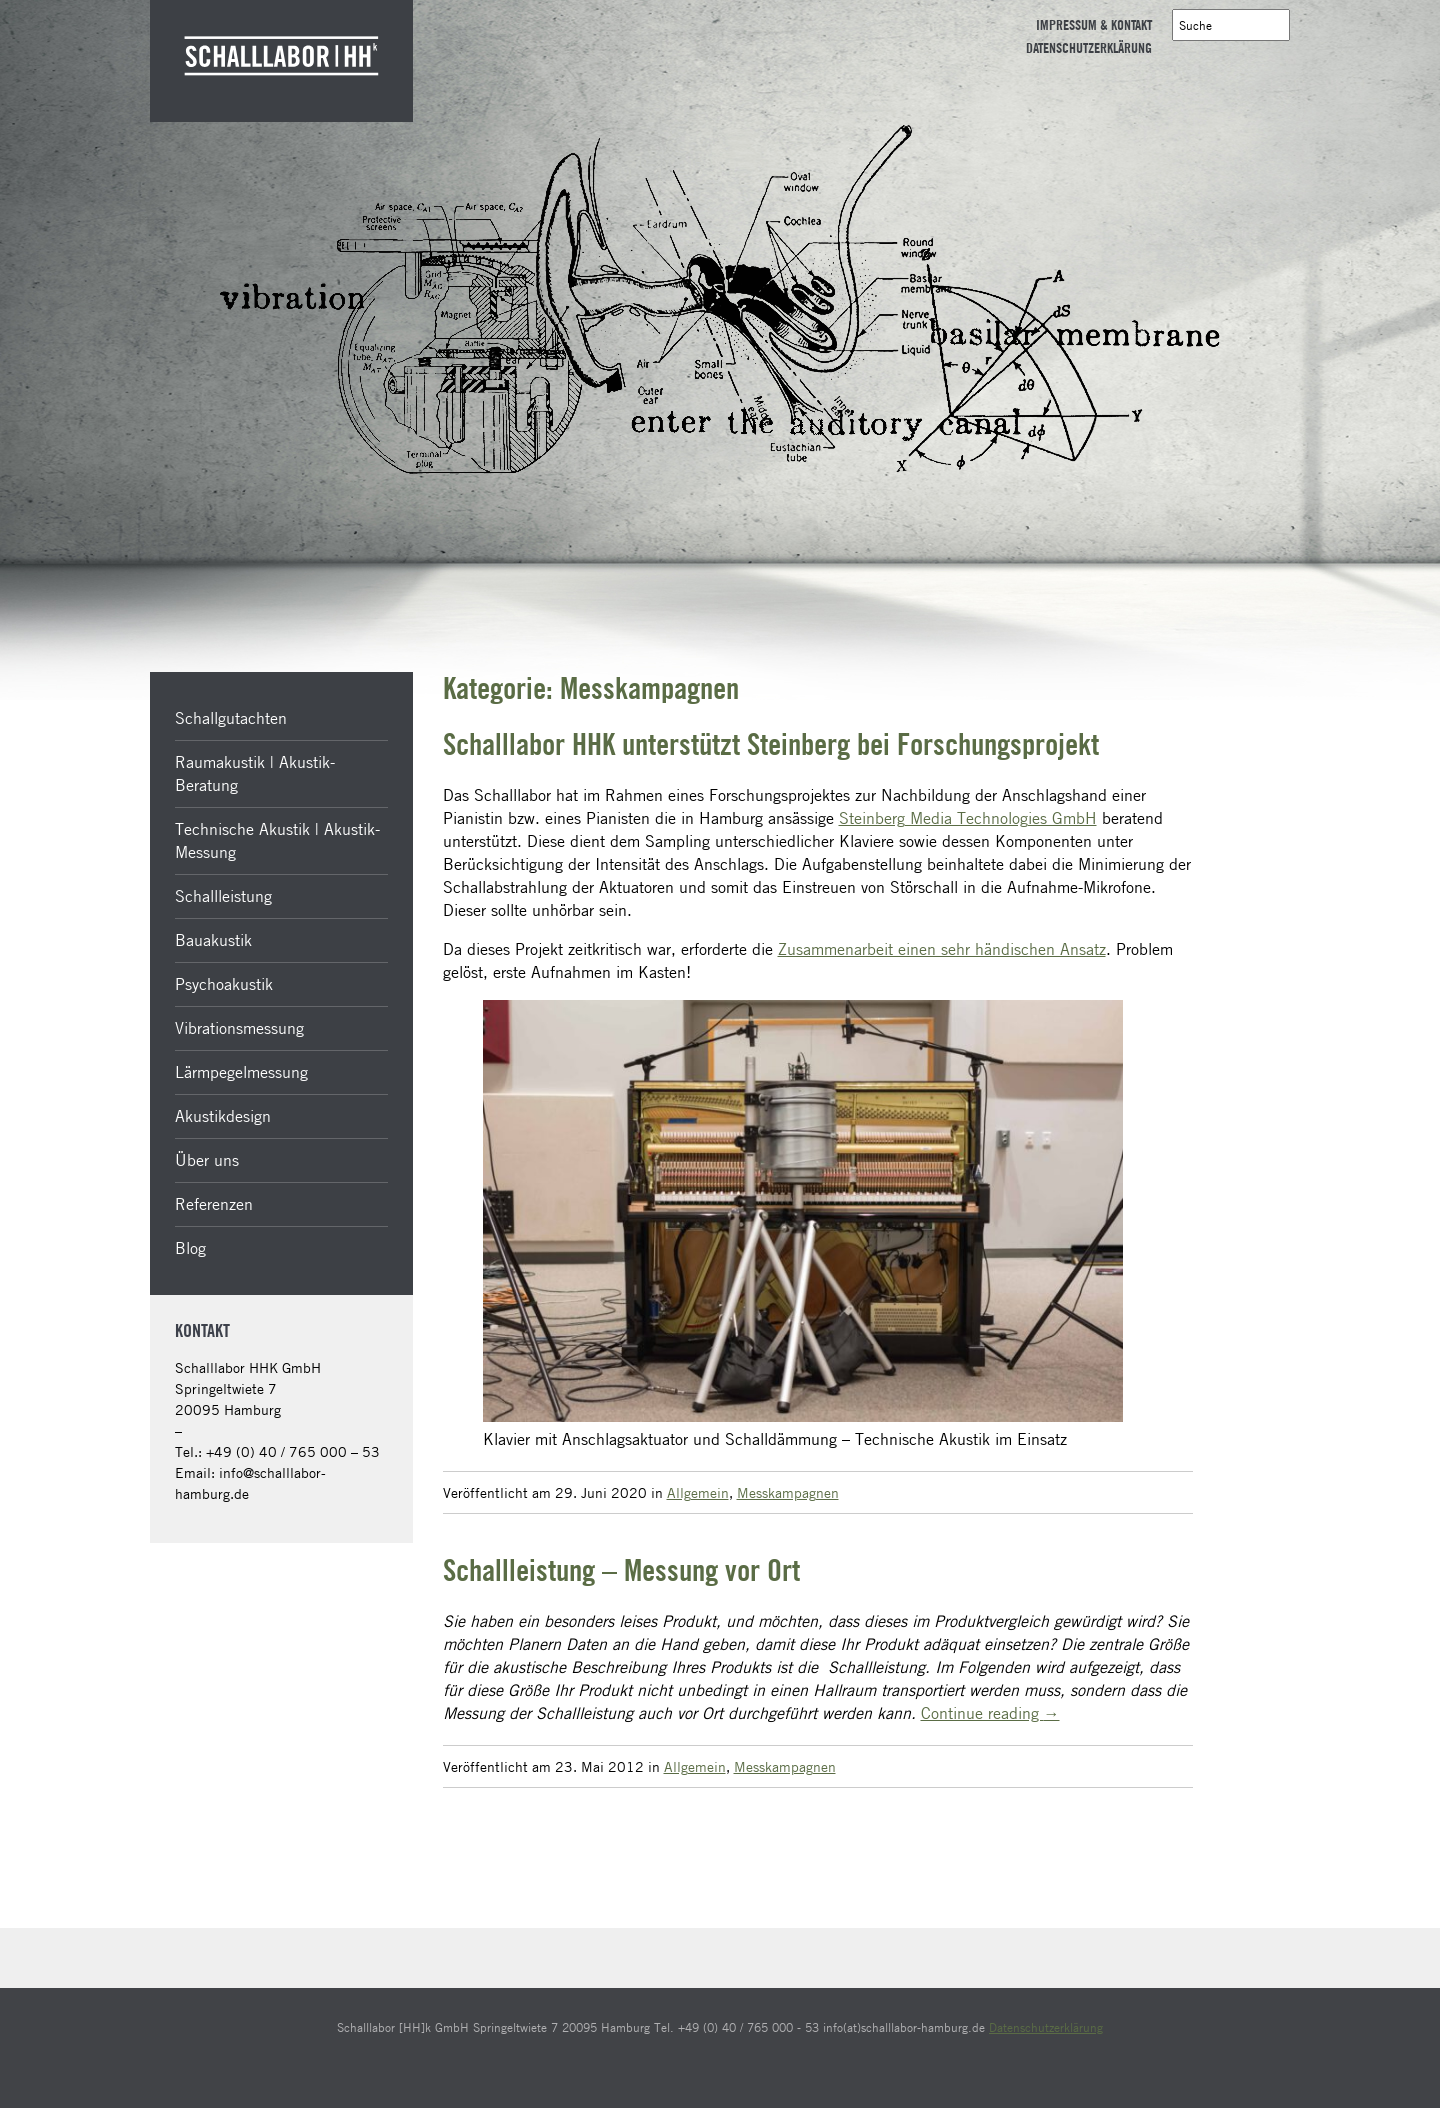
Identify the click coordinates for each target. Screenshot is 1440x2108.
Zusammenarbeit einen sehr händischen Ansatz (942, 949)
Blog (190, 1248)
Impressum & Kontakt (1094, 26)
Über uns (207, 1160)
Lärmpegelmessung (241, 1072)
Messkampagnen (788, 1492)
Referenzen (214, 1204)
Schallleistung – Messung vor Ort (621, 1572)
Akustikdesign (223, 1116)
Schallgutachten (231, 718)
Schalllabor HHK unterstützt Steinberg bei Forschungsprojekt (771, 746)
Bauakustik (213, 940)
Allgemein (698, 1492)
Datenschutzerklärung (1089, 49)
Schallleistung (223, 896)
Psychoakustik (224, 984)
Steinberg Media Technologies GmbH (968, 818)
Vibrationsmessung (239, 1028)
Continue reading (990, 1713)
